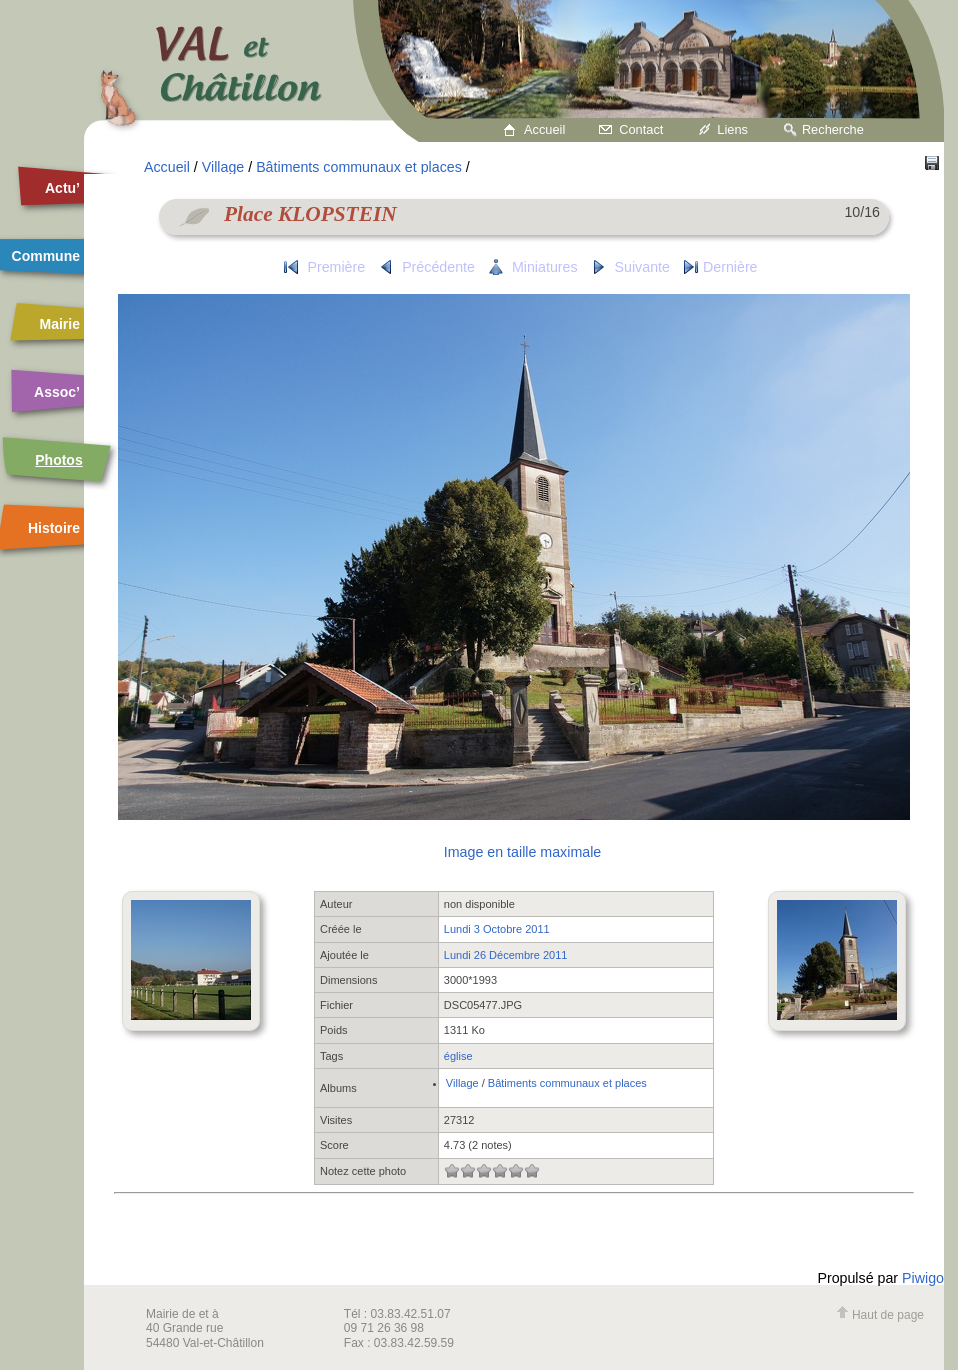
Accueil (544, 129)
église (458, 1056)
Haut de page (880, 1315)
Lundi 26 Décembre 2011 (506, 955)
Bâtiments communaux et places (359, 167)
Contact (641, 129)
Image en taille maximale (522, 852)
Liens (732, 129)
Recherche (833, 129)
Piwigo (923, 1278)
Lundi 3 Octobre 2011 (497, 929)
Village (223, 167)
